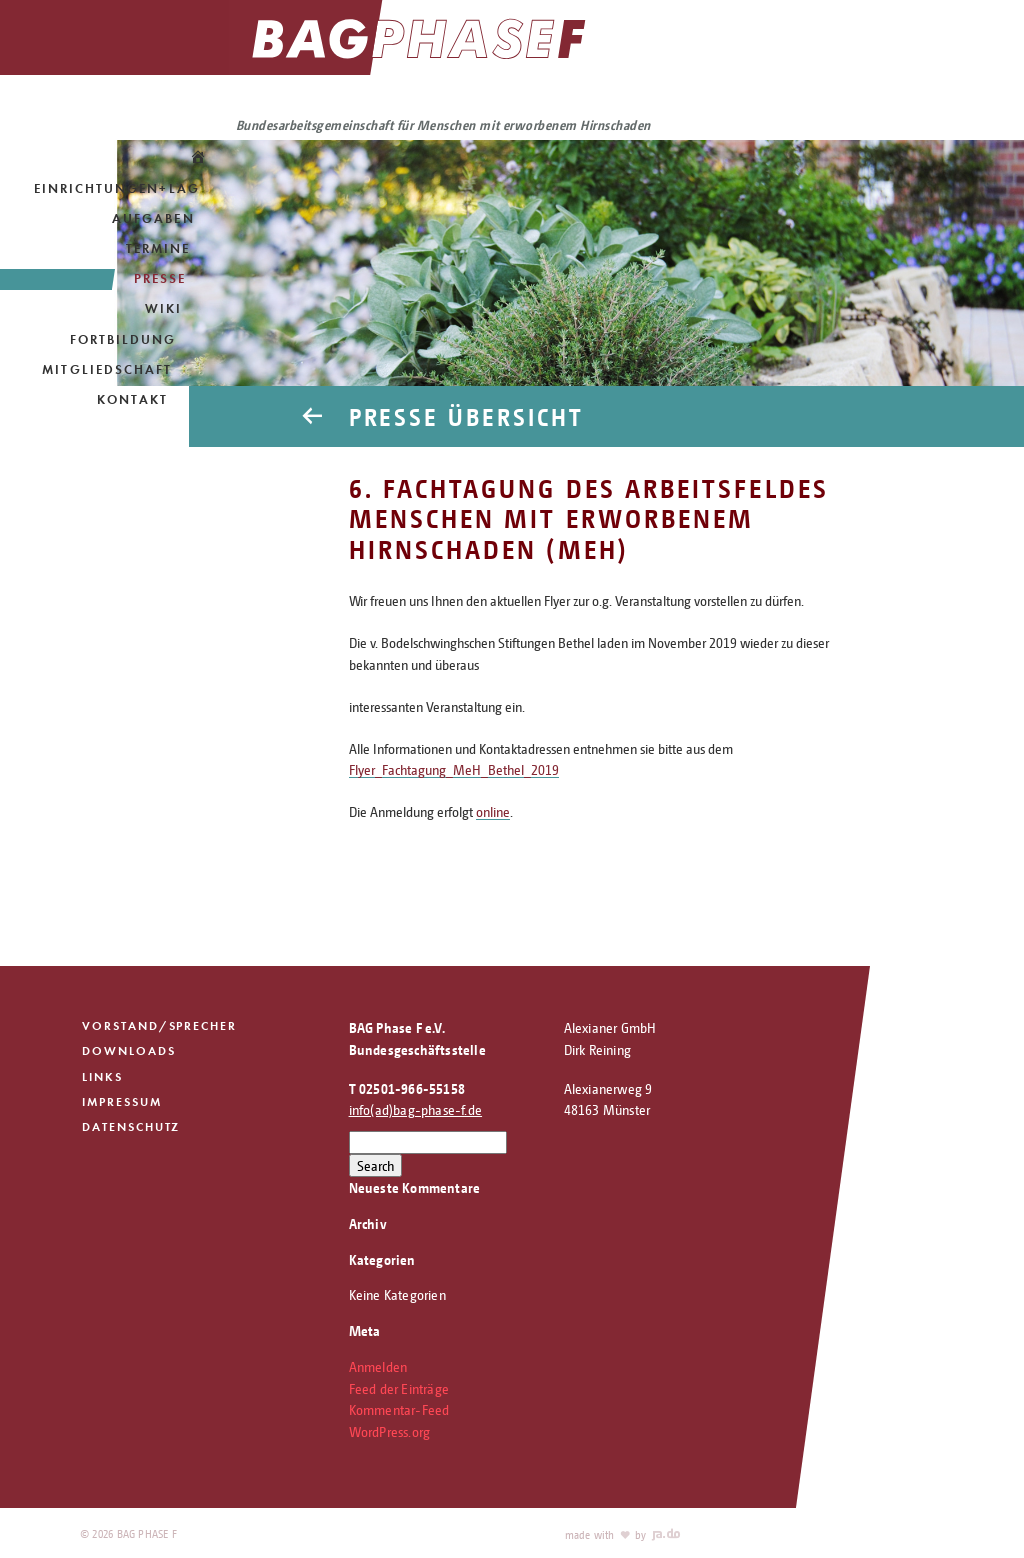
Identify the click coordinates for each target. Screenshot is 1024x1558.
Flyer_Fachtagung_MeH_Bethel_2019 (454, 769)
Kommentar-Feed (399, 1409)
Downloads (129, 1051)
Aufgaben (153, 218)
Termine (158, 248)
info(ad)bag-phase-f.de (416, 1109)
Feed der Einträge (399, 1388)
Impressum (122, 1103)
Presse (160, 278)
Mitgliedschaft (107, 369)
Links (102, 1077)
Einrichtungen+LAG (117, 188)
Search (375, 1165)
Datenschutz (132, 1130)
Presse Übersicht (473, 416)
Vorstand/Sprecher (160, 1025)
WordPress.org (390, 1431)
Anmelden (378, 1366)
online (493, 811)
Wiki (163, 308)
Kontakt (132, 399)
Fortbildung (123, 339)
